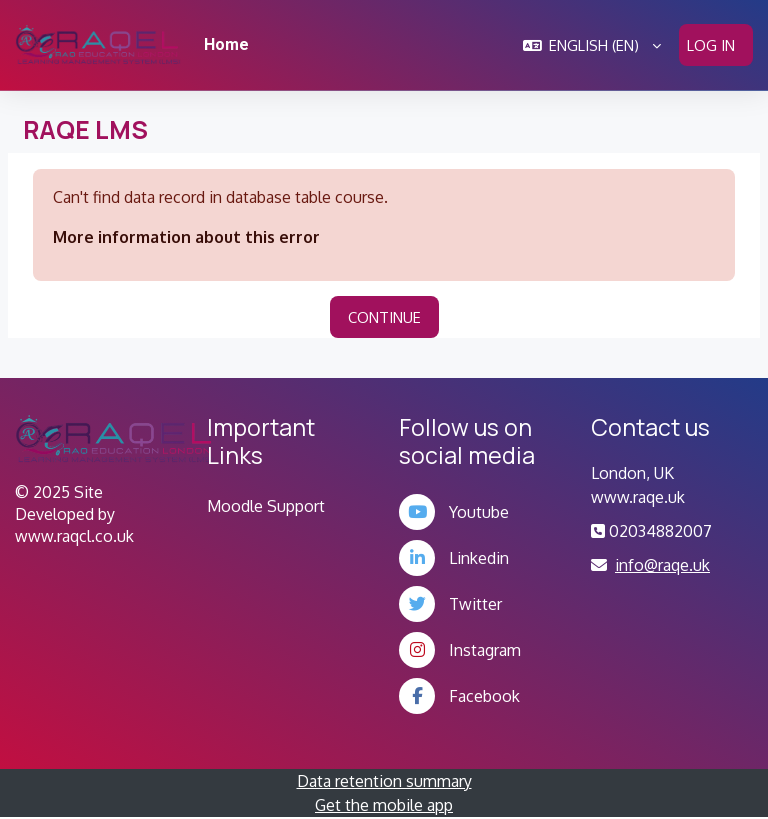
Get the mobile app (384, 805)
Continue (384, 317)
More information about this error (186, 237)
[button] (592, 45)
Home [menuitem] (226, 44)
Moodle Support (266, 506)
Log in (711, 45)
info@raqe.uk (662, 565)
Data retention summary (384, 781)
